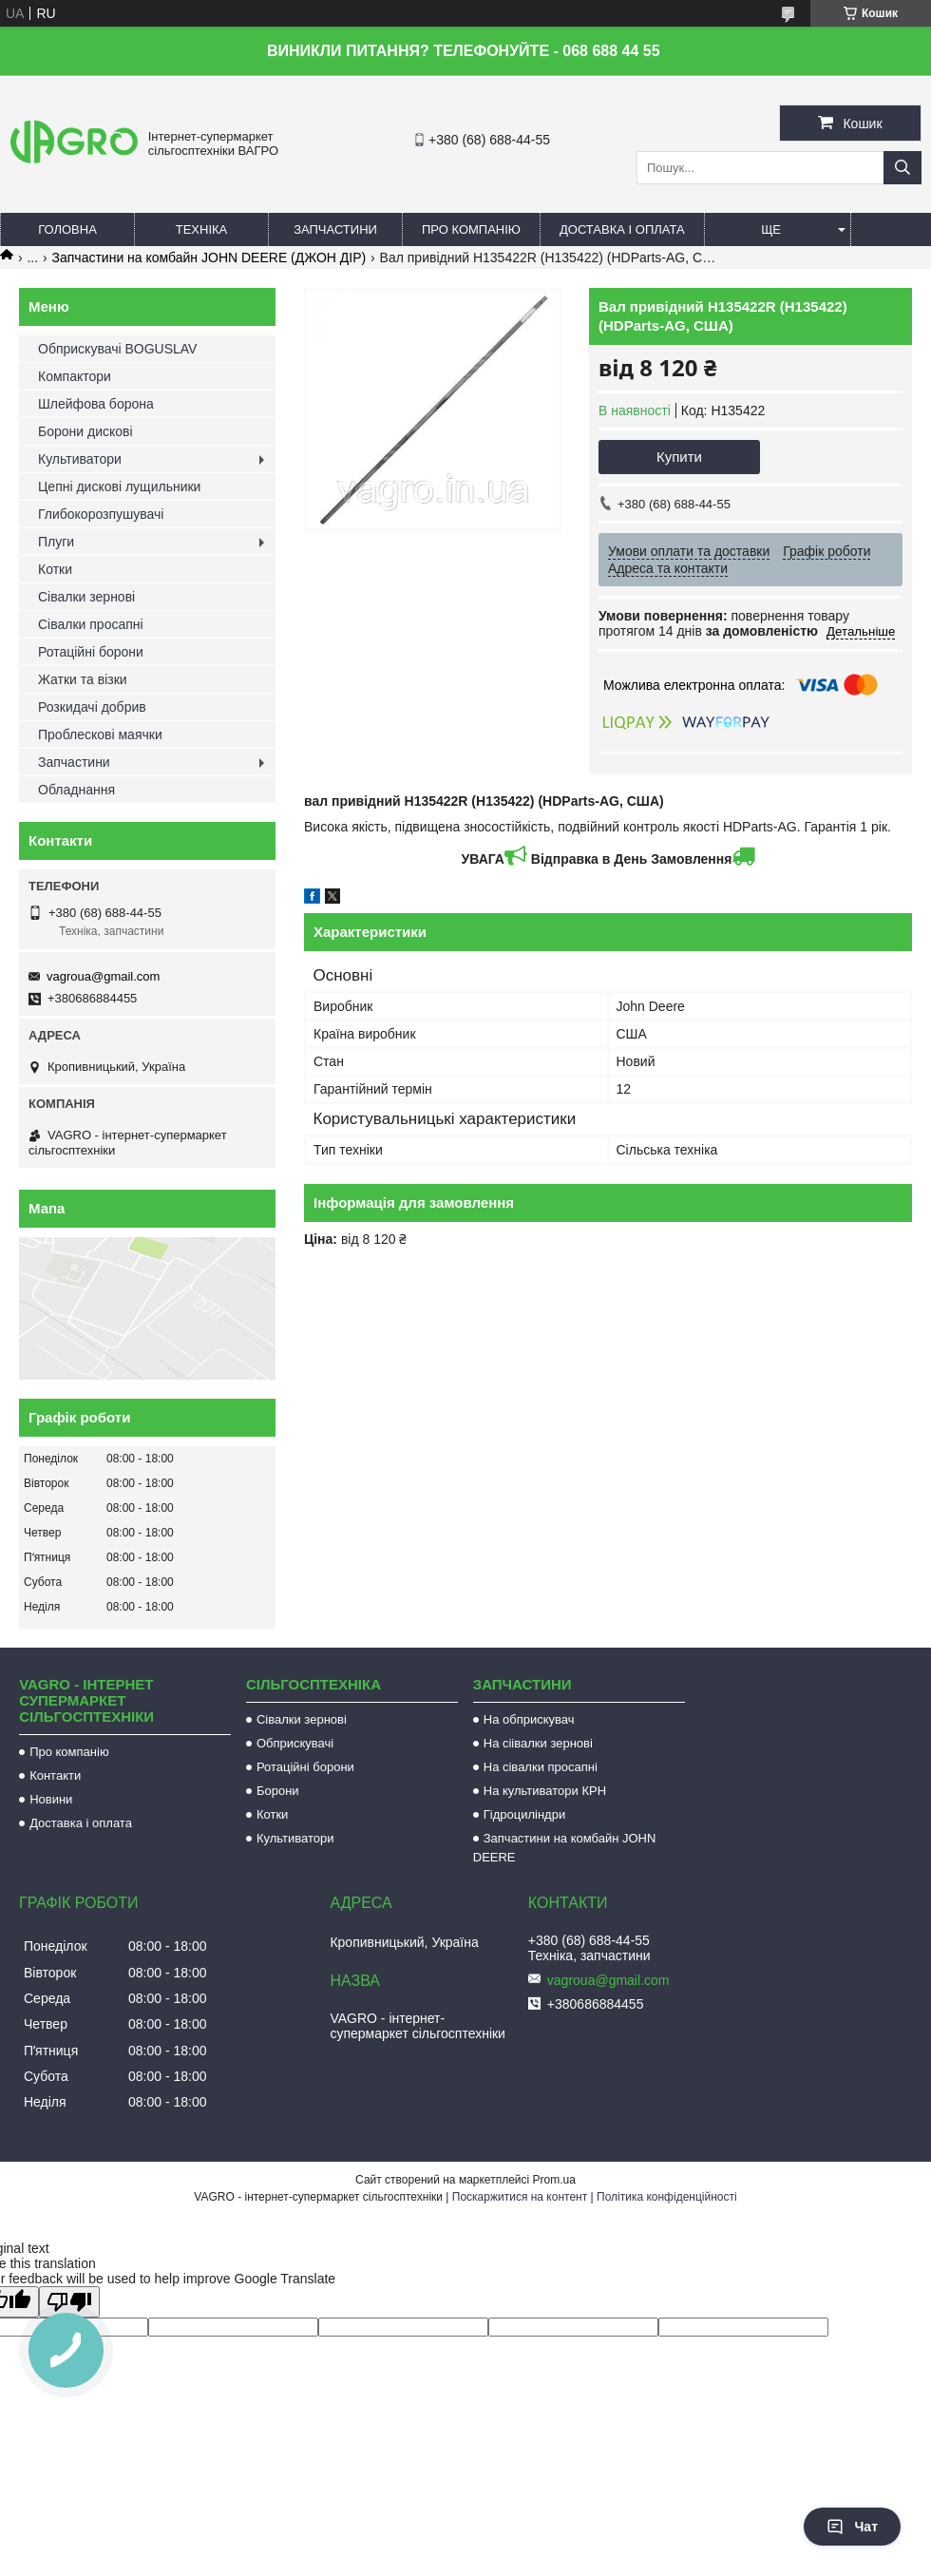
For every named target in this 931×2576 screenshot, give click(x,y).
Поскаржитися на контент (519, 2197)
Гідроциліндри (524, 1814)
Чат (852, 2526)
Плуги (56, 541)
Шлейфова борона (96, 403)
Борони (277, 1791)
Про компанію (471, 229)
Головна (67, 229)
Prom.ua (554, 2179)
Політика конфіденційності (667, 2197)
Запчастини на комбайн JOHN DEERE (564, 1847)
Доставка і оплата (622, 229)
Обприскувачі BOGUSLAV (117, 348)
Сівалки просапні (90, 624)
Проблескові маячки (100, 734)
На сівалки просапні (541, 1767)
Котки (55, 569)
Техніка (202, 229)
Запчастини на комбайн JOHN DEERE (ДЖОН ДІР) (209, 257)
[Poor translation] (69, 2302)
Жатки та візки (82, 679)
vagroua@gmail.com (103, 976)
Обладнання (76, 789)
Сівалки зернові (86, 596)
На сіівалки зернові (538, 1743)
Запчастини (335, 229)
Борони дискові (85, 431)
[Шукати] (903, 167)
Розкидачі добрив (92, 707)
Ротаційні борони (90, 651)
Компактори (74, 376)
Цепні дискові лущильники (119, 486)
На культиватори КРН (545, 1791)
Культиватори (80, 459)
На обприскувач (529, 1719)
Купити (679, 456)
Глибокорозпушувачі (100, 514)
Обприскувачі (294, 1743)
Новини (50, 1799)
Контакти (55, 1775)
